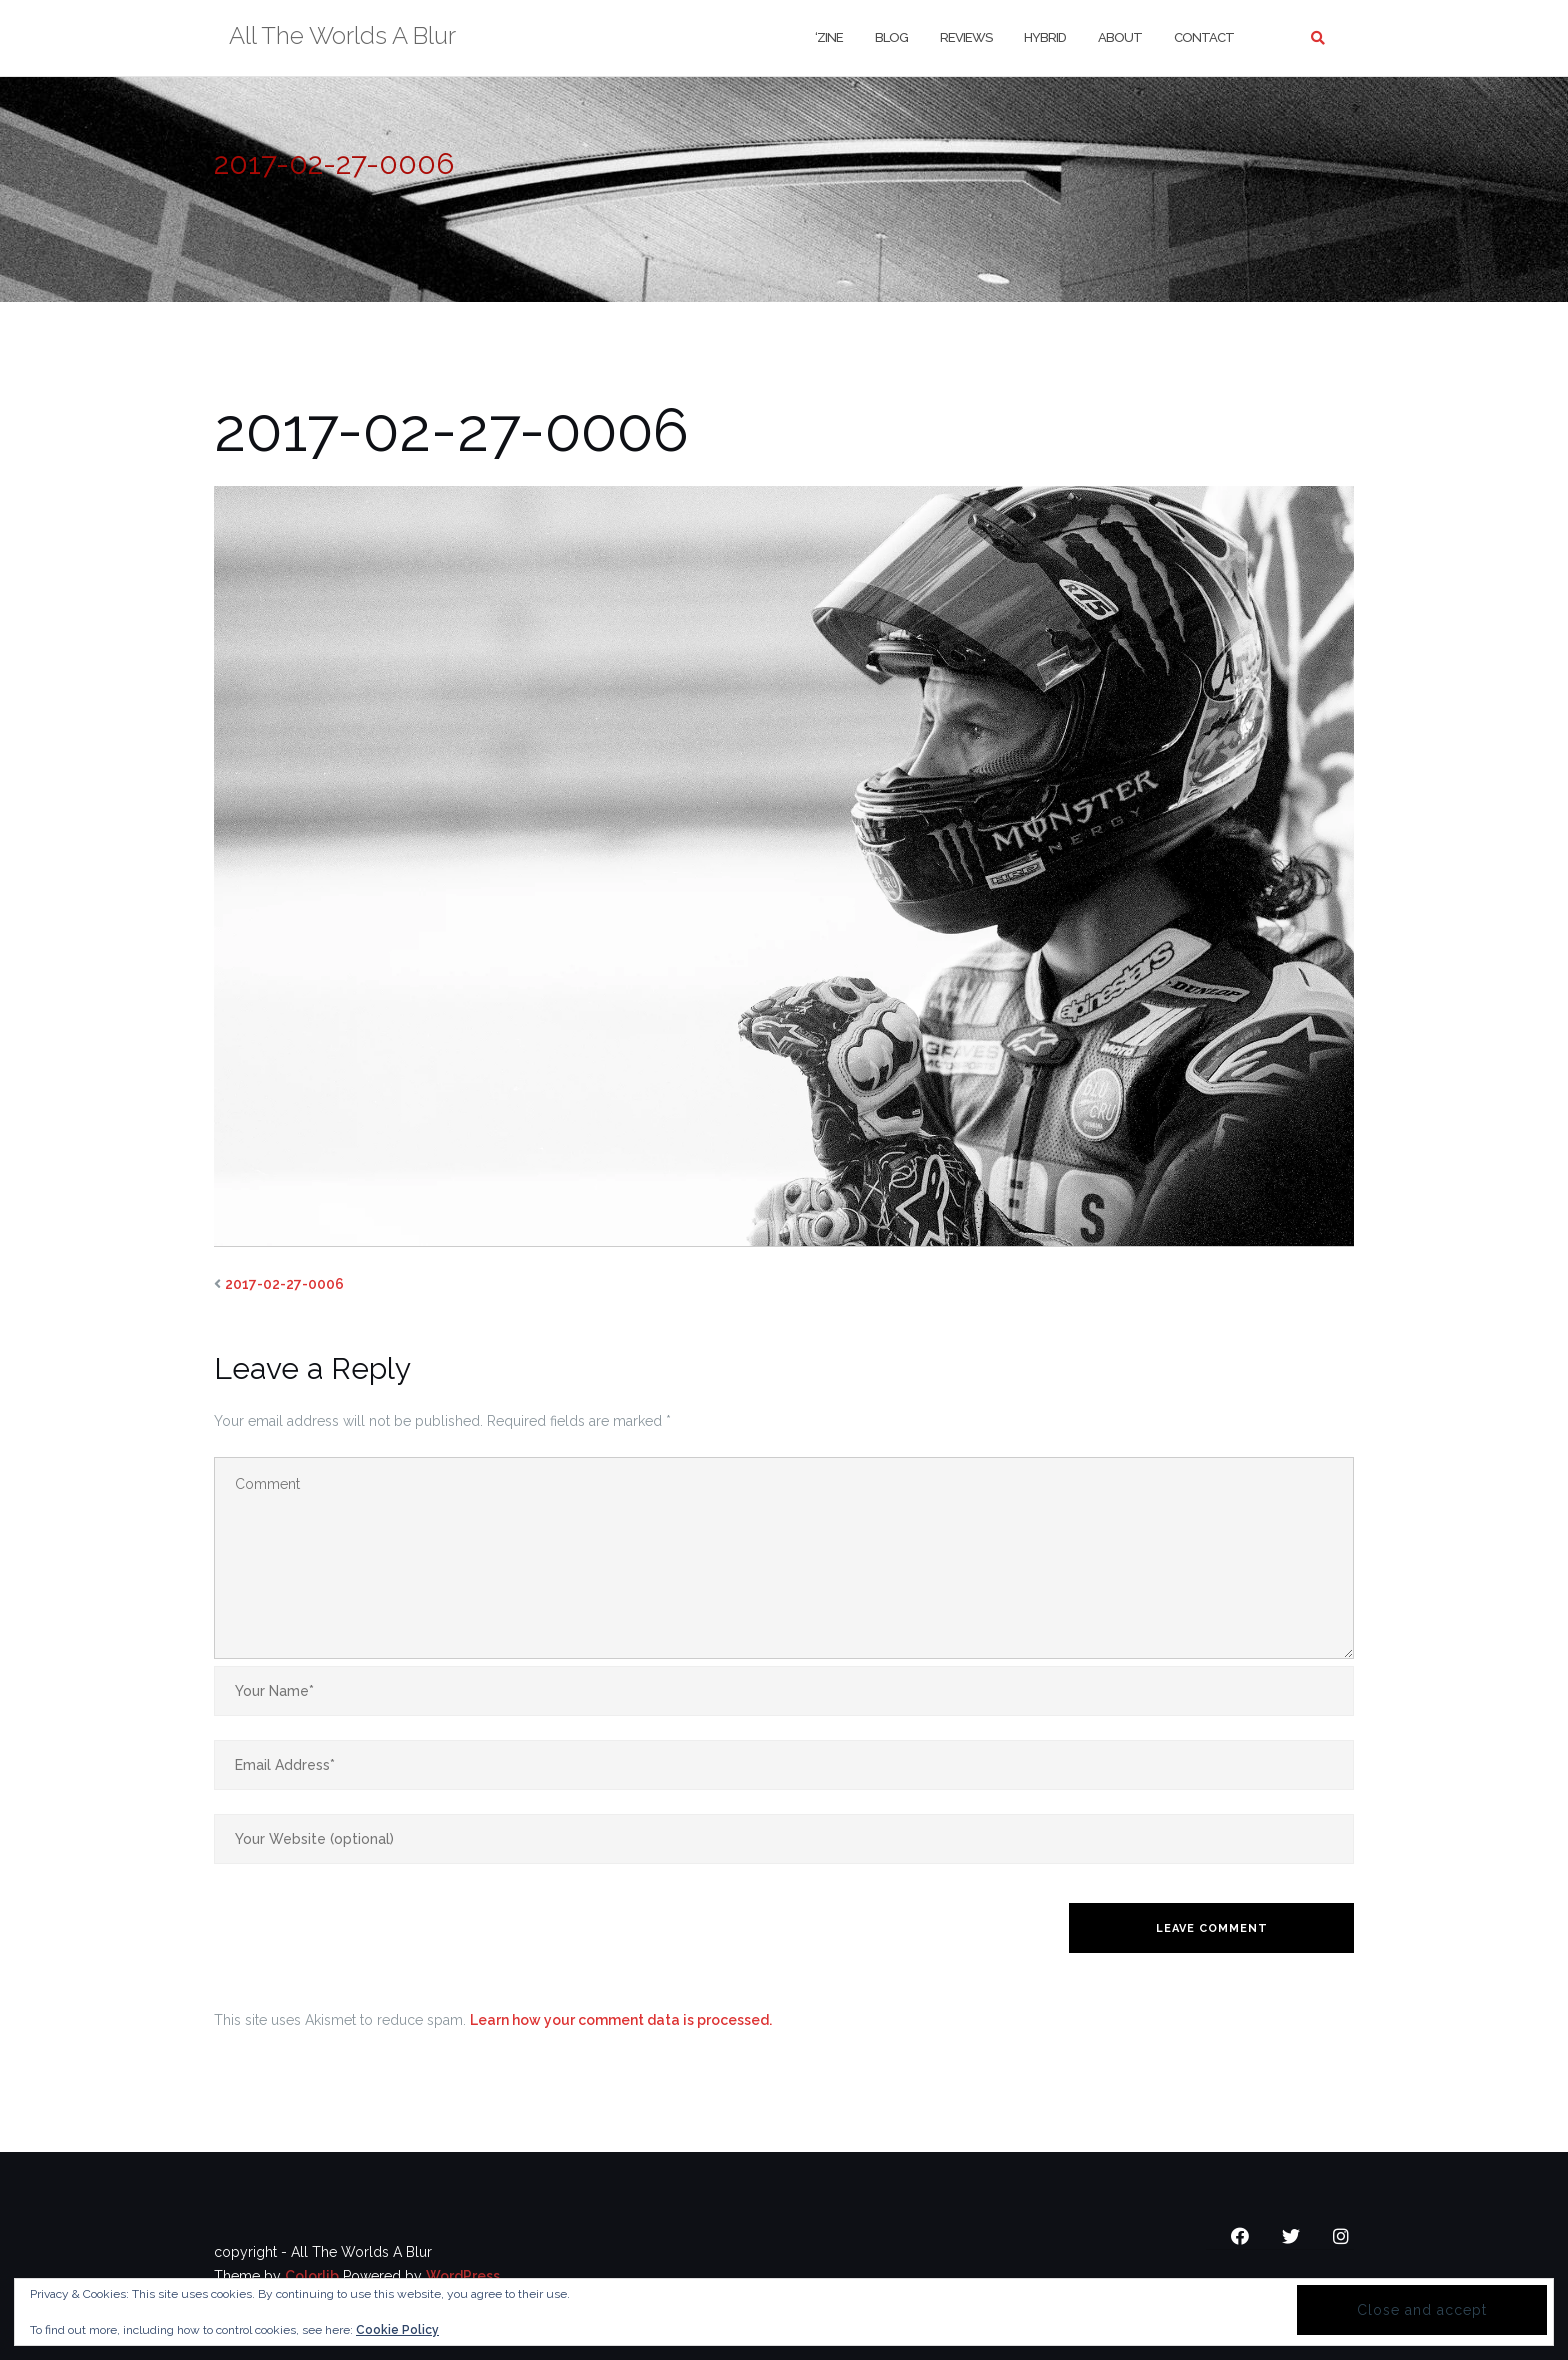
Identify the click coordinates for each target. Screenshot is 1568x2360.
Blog (891, 37)
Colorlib (312, 2276)
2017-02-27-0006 (284, 1284)
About (1120, 37)
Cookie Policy (397, 2330)
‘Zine (829, 37)
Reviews (966, 37)
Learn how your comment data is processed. (621, 2020)
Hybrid (1045, 37)
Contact (1204, 37)
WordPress (463, 2276)
